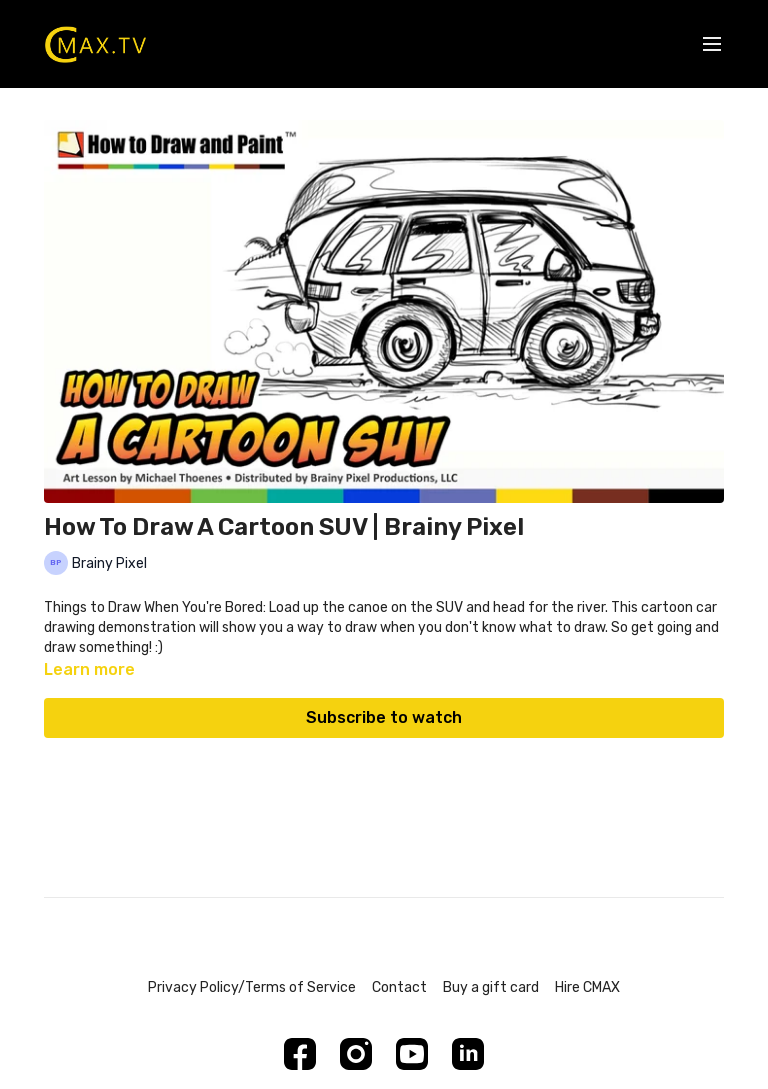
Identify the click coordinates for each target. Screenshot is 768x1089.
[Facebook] (300, 1054)
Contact (399, 987)
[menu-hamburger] (712, 44)
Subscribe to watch (384, 717)
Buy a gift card (491, 987)
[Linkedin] (468, 1054)
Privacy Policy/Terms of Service (252, 987)
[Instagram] (356, 1054)
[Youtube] (412, 1054)
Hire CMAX (587, 987)
